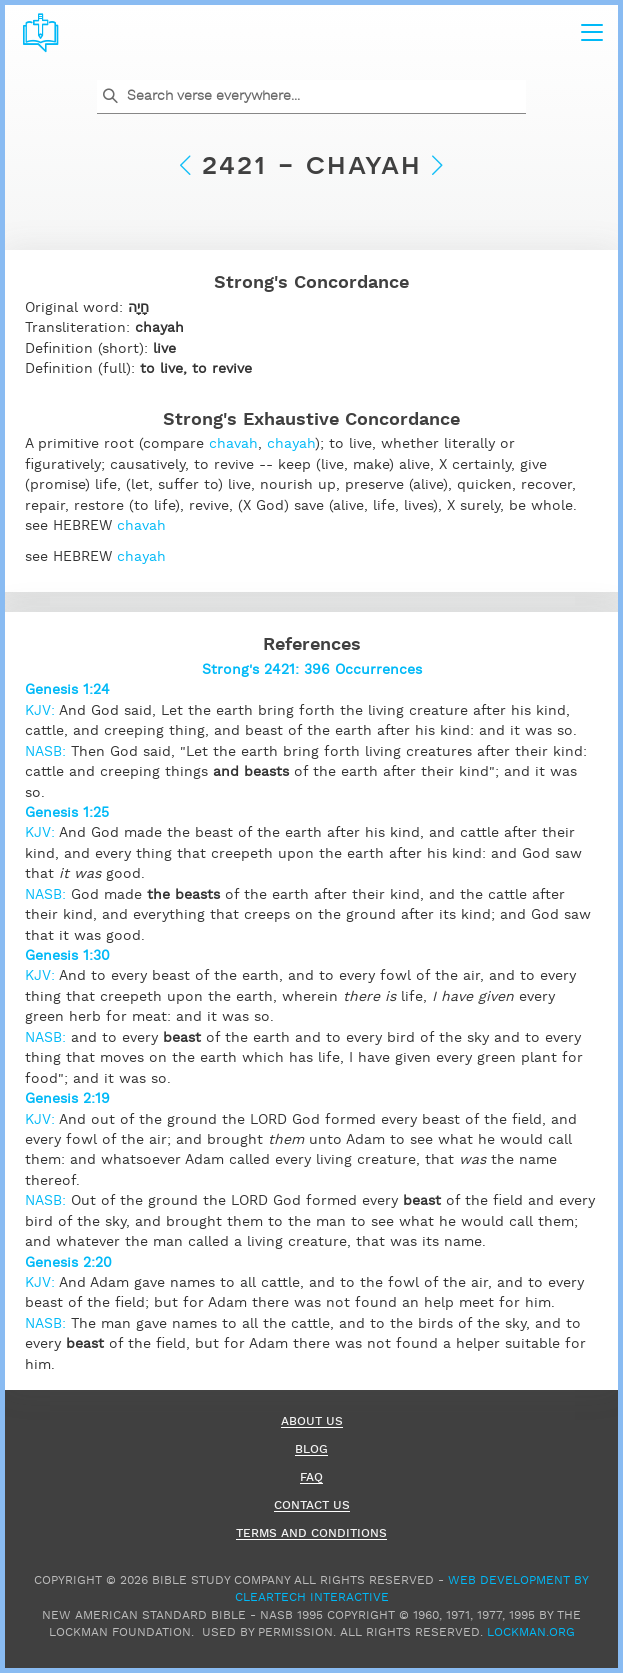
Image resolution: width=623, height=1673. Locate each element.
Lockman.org (531, 1632)
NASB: (48, 752)
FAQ (311, 1478)
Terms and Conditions (311, 1534)
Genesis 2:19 (67, 1099)
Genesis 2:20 (68, 1263)
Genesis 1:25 (67, 813)
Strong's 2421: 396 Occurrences (312, 670)
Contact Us (312, 1506)
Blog (311, 1450)
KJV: (42, 711)
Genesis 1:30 (67, 956)
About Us (312, 1422)
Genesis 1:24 (67, 690)
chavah (233, 444)
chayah (291, 444)
